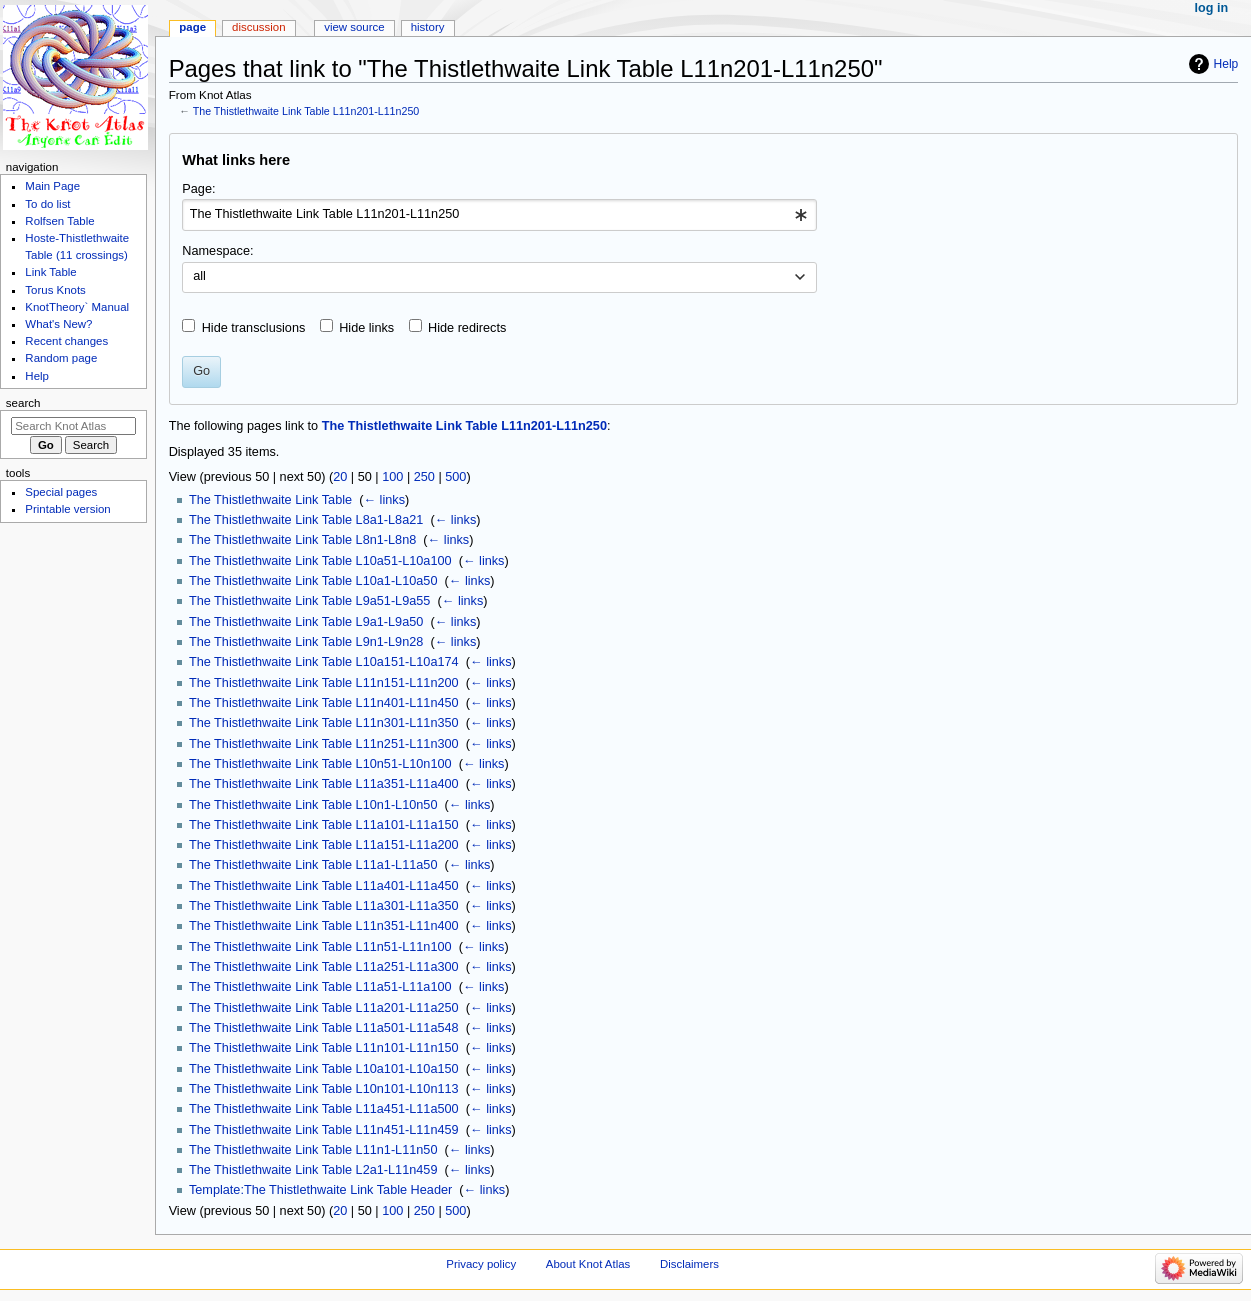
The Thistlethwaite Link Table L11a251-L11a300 (324, 967)
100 (392, 477)
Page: (198, 189)
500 (455, 477)
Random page (61, 358)
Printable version (67, 509)
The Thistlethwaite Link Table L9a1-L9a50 (306, 622)
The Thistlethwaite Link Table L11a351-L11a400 (324, 784)
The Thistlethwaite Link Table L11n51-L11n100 (320, 947)
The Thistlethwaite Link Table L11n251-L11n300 (324, 744)
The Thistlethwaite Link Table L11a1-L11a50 (313, 865)
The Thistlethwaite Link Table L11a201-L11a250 (324, 1008)
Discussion (258, 27)
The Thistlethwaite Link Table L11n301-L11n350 (324, 723)
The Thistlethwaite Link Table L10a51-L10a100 (320, 561)
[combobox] (499, 215)
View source (354, 27)
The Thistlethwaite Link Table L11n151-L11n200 (324, 683)
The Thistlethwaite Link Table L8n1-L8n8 (302, 540)
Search (23, 403)
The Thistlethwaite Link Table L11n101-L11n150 (324, 1048)
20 (340, 477)
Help (1226, 64)
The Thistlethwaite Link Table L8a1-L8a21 (306, 520)
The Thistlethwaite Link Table (270, 500)
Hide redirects (467, 328)
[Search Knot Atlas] (73, 426)
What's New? (58, 324)
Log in (1212, 8)
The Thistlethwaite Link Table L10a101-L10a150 (324, 1069)
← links (384, 500)
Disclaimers (689, 1264)
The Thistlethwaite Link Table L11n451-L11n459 (324, 1130)
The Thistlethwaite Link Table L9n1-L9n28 (306, 642)
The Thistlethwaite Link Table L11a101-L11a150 (324, 825)
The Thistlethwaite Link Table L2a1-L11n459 (313, 1170)
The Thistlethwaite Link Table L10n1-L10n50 (313, 805)
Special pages (61, 492)
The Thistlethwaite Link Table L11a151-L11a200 (324, 845)
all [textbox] (199, 276)
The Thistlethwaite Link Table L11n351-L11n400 (324, 926)
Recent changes (66, 341)
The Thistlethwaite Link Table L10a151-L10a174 (324, 662)
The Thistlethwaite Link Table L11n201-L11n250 (306, 111)
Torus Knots (55, 290)
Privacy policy (481, 1264)
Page (192, 27)
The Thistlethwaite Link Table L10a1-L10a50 (313, 581)
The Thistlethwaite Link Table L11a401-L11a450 (324, 886)
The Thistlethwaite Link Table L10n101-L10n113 (324, 1089)
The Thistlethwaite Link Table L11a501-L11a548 (324, 1028)
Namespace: (217, 251)
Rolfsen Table (59, 221)
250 (424, 477)
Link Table (50, 272)
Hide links (366, 328)
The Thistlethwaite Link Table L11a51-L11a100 (320, 987)
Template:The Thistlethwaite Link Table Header (320, 1190)
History (428, 27)
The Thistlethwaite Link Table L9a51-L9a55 (309, 601)
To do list (47, 204)
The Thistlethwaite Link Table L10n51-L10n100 (320, 764)
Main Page (52, 186)
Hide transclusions (254, 328)
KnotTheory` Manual (77, 307)
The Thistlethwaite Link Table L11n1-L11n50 (313, 1150)
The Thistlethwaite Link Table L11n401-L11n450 (324, 703)
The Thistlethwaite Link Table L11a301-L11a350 (324, 906)
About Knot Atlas (588, 1264)
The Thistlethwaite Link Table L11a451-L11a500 (324, 1109)
